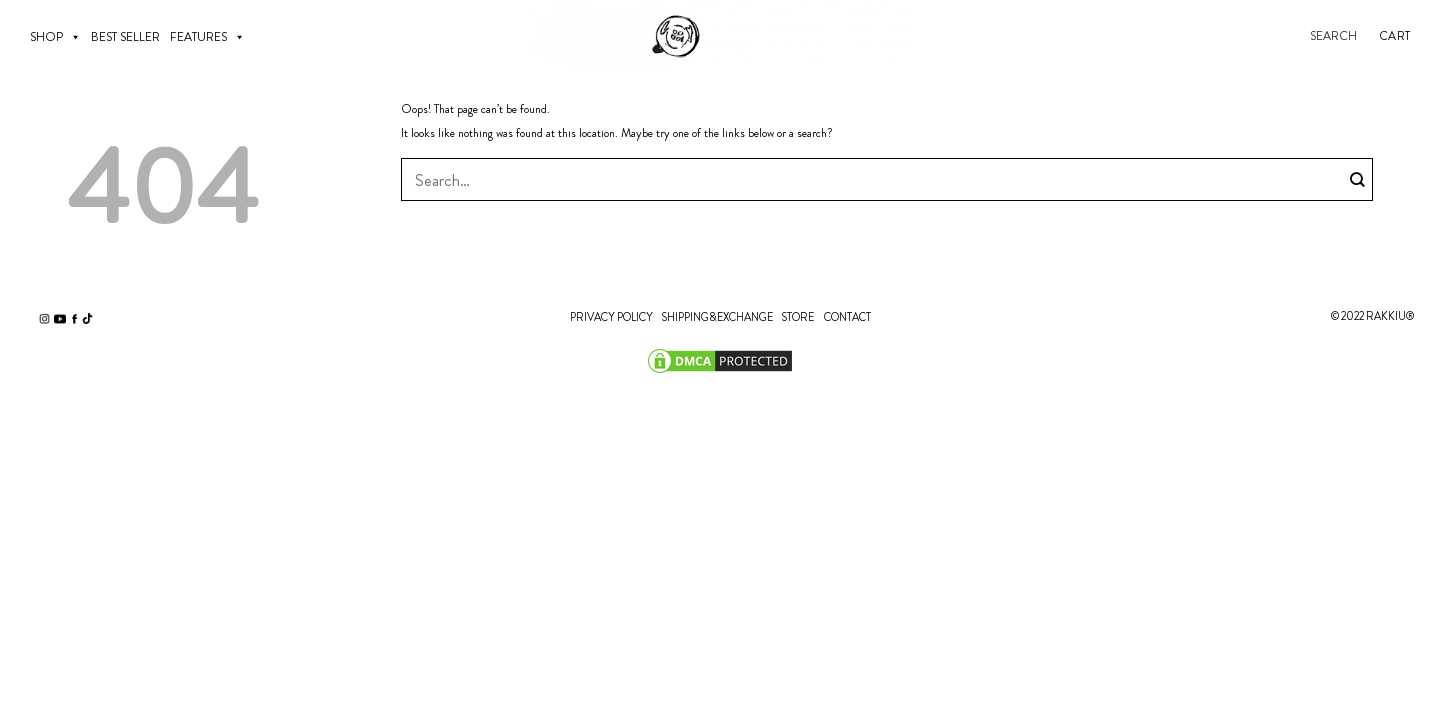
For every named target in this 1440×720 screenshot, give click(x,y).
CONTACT (847, 317)
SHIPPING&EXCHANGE (717, 317)
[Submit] (1358, 179)
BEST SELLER (125, 37)
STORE (797, 317)
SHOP (55, 37)
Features (207, 37)
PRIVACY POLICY (611, 317)
